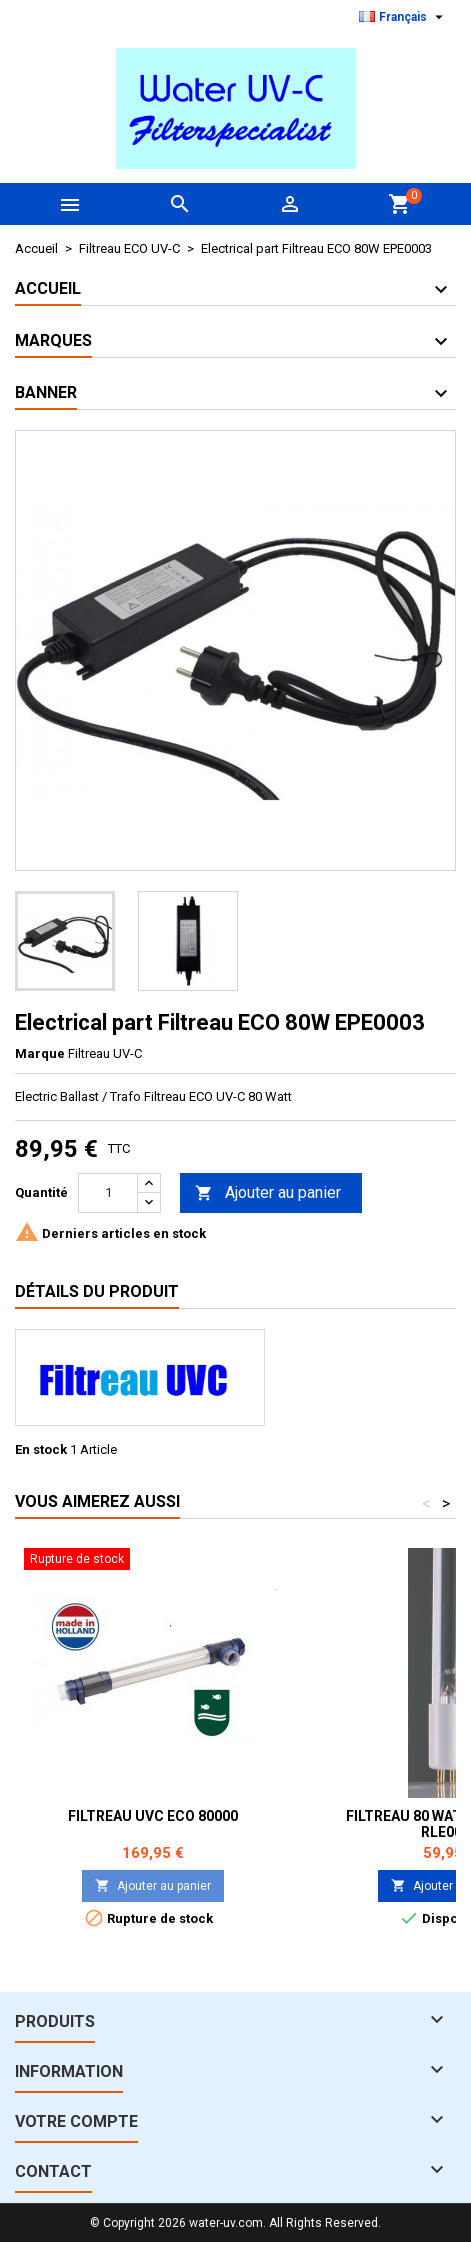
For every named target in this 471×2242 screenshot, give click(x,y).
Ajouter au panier (268, 1193)
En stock (41, 1449)
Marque (40, 1053)
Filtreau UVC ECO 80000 (153, 1816)
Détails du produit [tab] (97, 1291)
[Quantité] (108, 1193)
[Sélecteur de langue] (403, 17)
